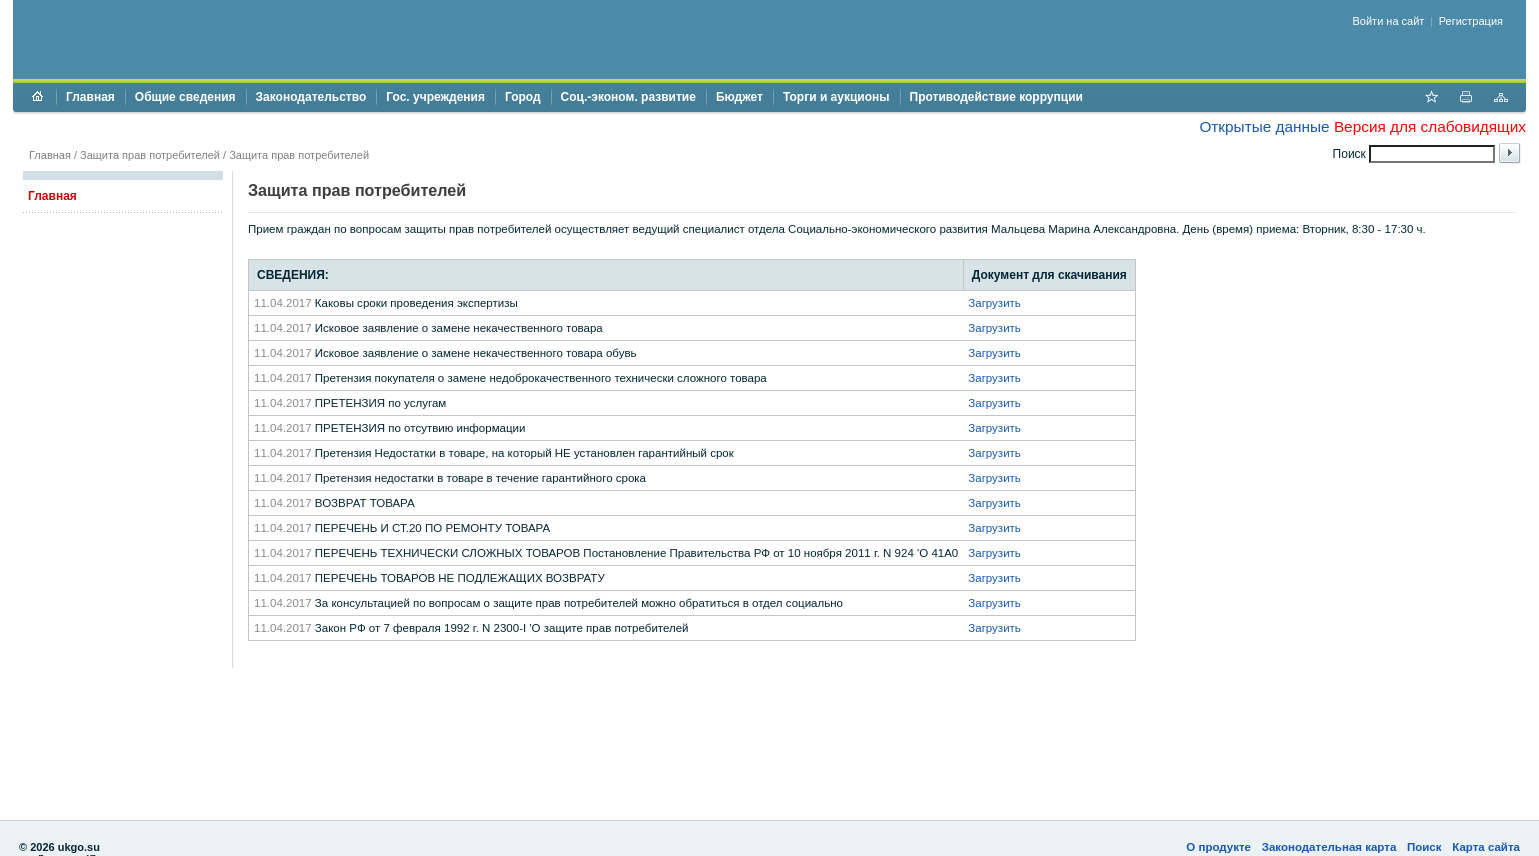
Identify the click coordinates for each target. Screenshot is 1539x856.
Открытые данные (1264, 126)
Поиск (1424, 847)
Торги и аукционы (836, 97)
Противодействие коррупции (996, 97)
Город (523, 97)
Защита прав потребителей (150, 155)
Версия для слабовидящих (1430, 126)
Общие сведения (185, 97)
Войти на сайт (1389, 21)
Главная (90, 97)
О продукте (1218, 847)
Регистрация (1471, 21)
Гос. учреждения (435, 97)
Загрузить (994, 303)
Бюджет (739, 97)
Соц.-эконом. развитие (628, 97)
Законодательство (311, 97)
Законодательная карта (1329, 847)
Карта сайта (1486, 847)
